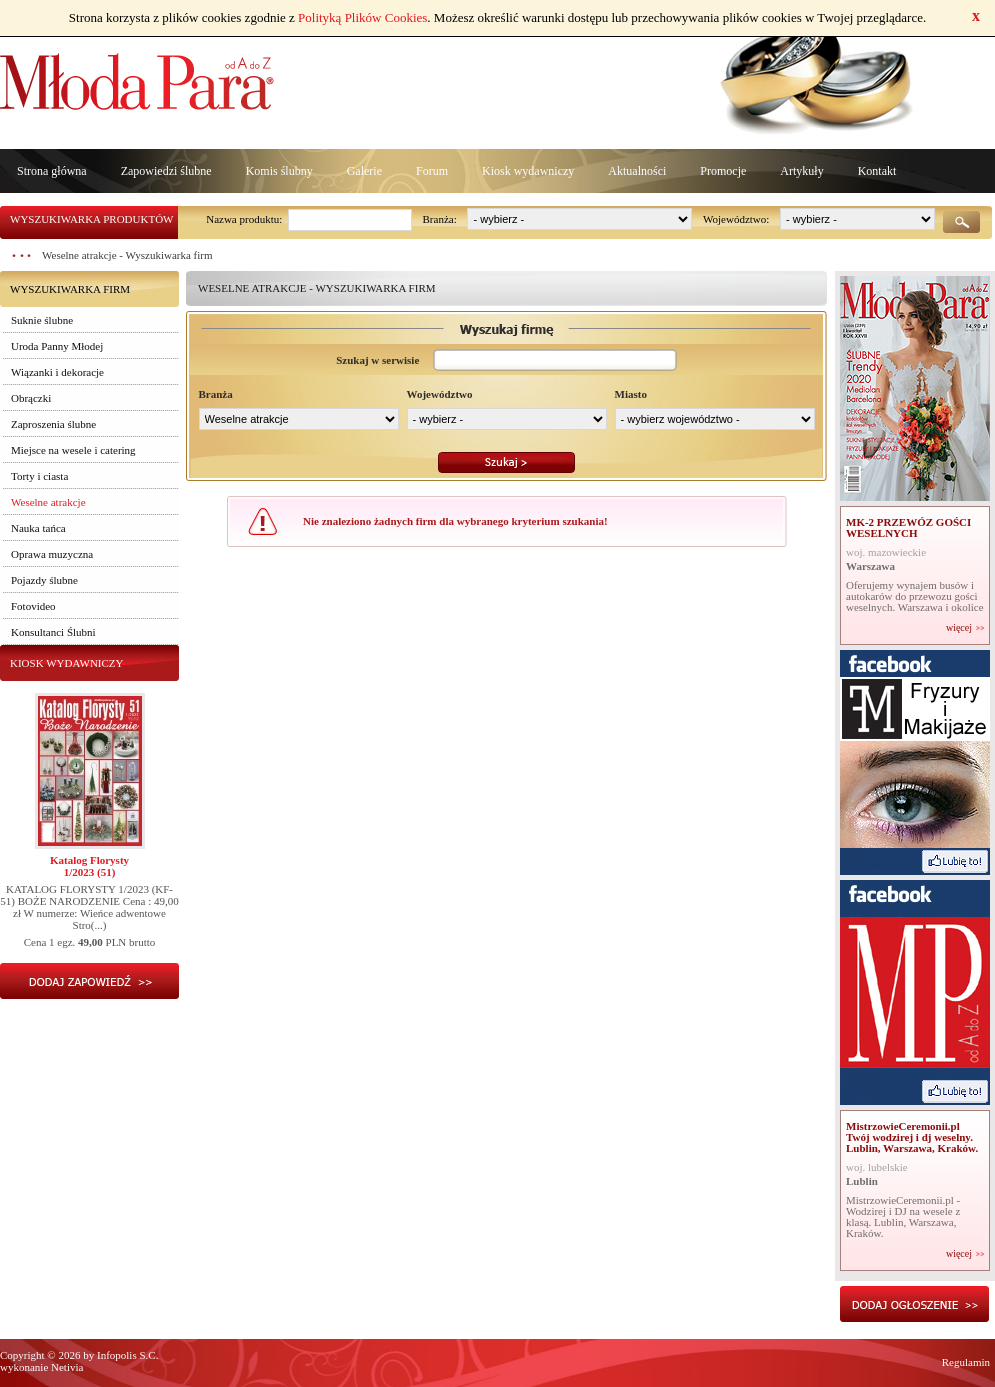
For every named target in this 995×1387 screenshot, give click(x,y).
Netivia (67, 1367)
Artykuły (801, 171)
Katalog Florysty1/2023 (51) (89, 866)
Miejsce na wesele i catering (73, 450)
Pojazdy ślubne (44, 580)
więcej (959, 628)
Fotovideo (33, 606)
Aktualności (637, 171)
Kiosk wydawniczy (528, 171)
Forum (432, 171)
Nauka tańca (38, 528)
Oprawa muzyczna (52, 554)
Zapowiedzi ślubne (166, 171)
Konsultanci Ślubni (53, 632)
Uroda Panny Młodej (57, 346)
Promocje (723, 171)
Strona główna (52, 171)
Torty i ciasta (39, 476)
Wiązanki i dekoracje (57, 372)
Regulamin (966, 1362)
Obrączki (31, 398)
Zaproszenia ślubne (53, 424)
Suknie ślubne (42, 320)
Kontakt (877, 171)
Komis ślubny (279, 171)
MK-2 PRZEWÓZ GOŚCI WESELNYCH (908, 527)
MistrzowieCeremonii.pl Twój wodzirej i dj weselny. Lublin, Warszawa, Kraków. (912, 1137)
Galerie (364, 171)
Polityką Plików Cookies (362, 17)
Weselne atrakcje (48, 502)
